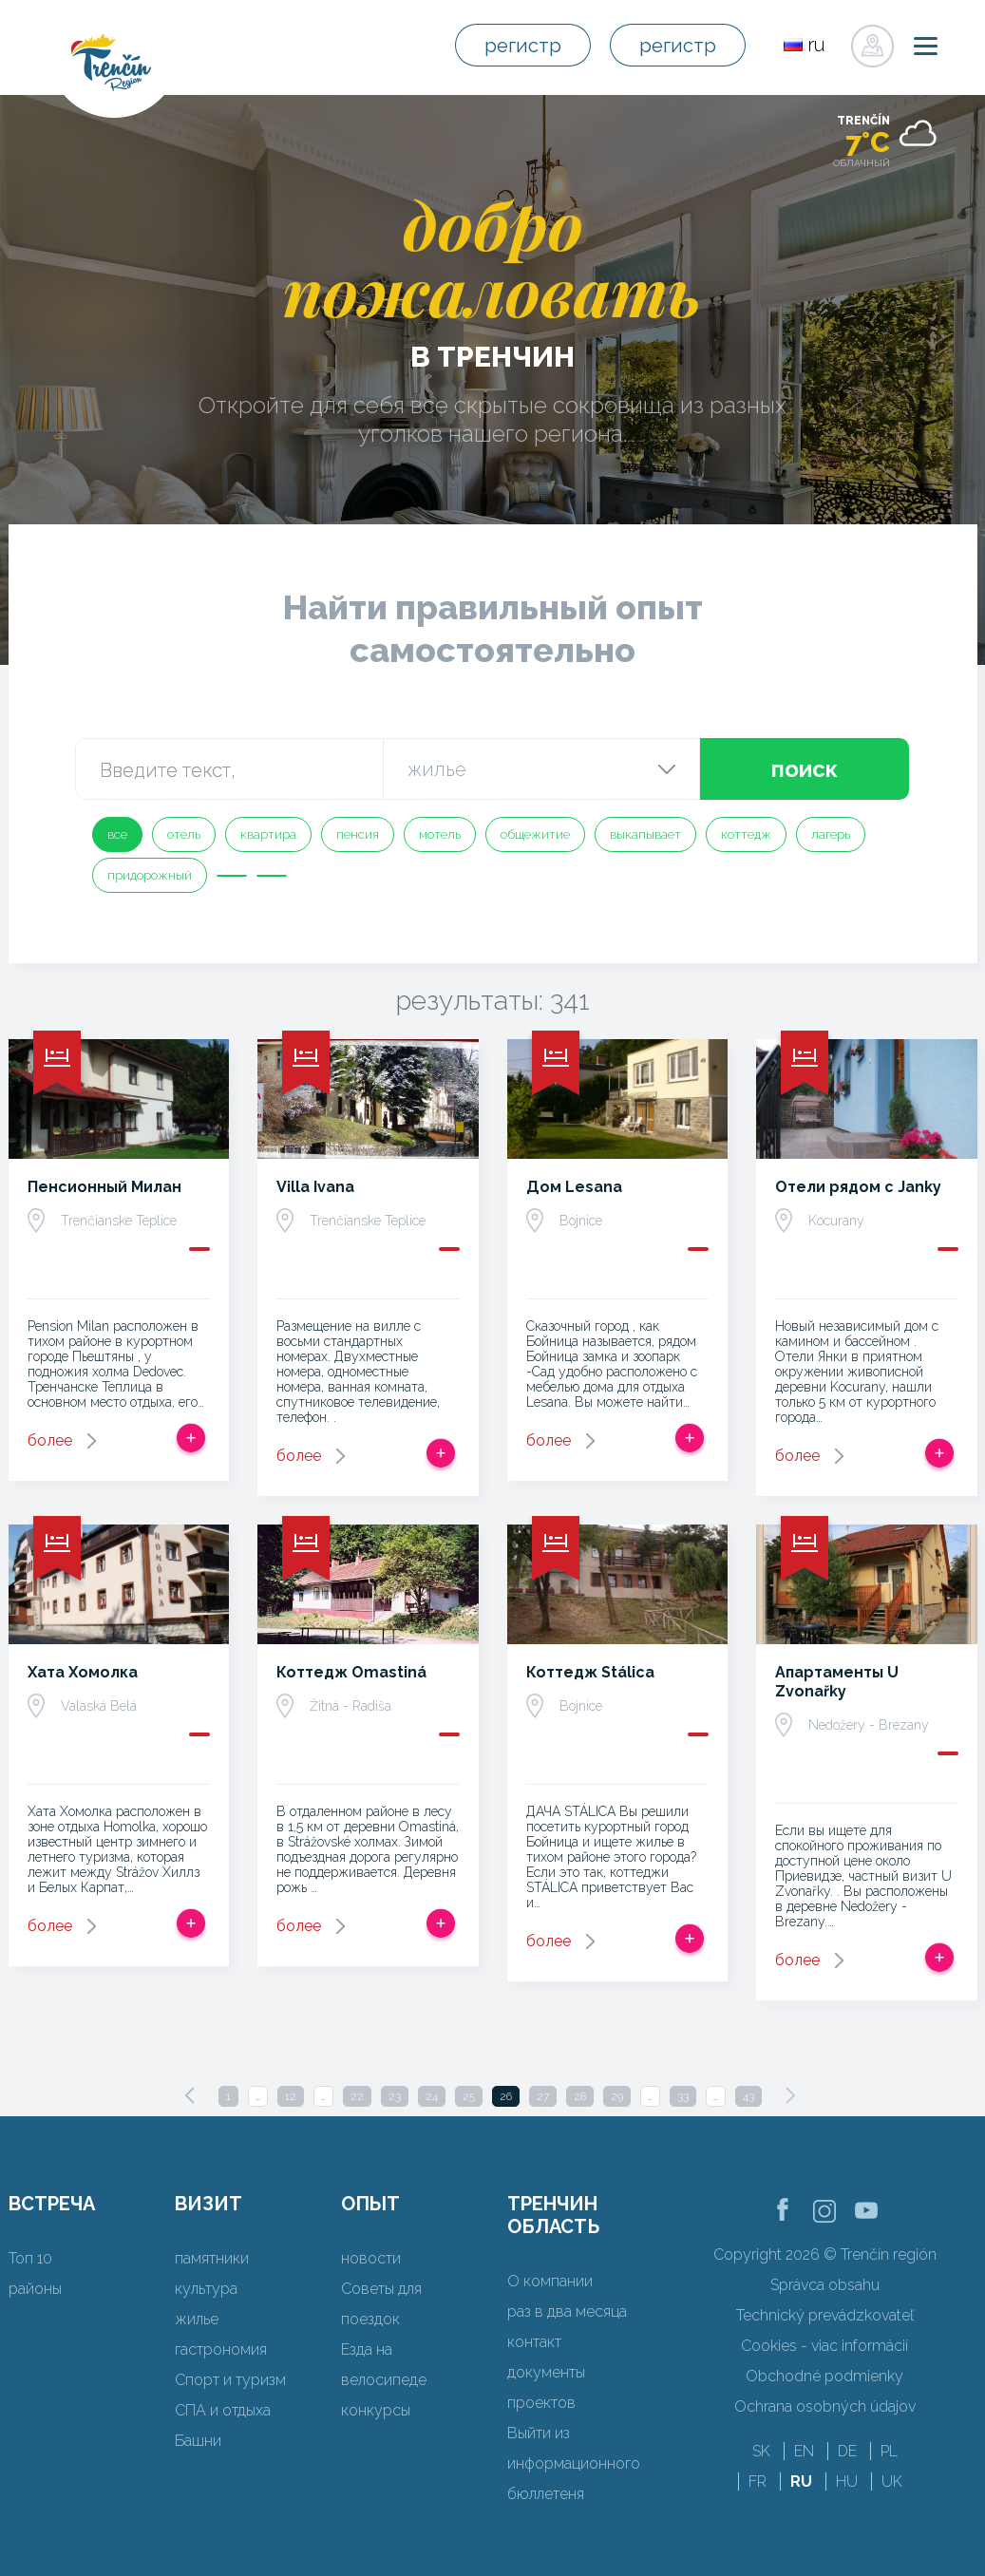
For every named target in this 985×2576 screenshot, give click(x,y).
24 (432, 2096)
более (50, 1440)
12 (290, 2096)
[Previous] (190, 2095)
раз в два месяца (567, 2311)
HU (847, 2481)
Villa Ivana (315, 1187)
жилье (196, 2319)
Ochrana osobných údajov (825, 2406)
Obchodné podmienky (824, 2376)
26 (506, 2096)
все (117, 834)
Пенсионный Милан (104, 1187)
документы (546, 2372)
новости (371, 2258)
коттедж (746, 834)
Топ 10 (30, 2258)
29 (617, 2096)
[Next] (790, 2095)
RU (801, 2481)
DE (847, 2451)
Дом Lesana (574, 1187)
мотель (440, 834)
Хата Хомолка (83, 1672)
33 (683, 2096)
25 (469, 2096)
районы (35, 2289)
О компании (550, 2281)
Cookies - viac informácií (824, 2346)
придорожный (149, 875)
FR (757, 2481)
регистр (522, 45)
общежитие (535, 834)
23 (394, 2096)
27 (543, 2096)
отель (183, 834)
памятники (212, 2258)
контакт (534, 2342)
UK (891, 2481)
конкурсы (375, 2410)
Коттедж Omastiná (351, 1672)
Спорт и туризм (230, 2380)
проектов (541, 2403)
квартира (268, 834)
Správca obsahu (825, 2285)
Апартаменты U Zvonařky (837, 1681)
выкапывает (645, 834)
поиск (803, 769)
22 (357, 2096)
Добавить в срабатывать (191, 1438)
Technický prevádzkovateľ (825, 2315)
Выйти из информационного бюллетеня (573, 2463)
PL (889, 2451)
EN (804, 2451)
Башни (198, 2441)
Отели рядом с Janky (858, 1187)
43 (748, 2096)
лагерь (830, 834)
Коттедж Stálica (590, 1672)
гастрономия (221, 2349)
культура (206, 2289)
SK (761, 2451)
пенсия (357, 834)
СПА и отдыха (223, 2410)
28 (580, 2096)
